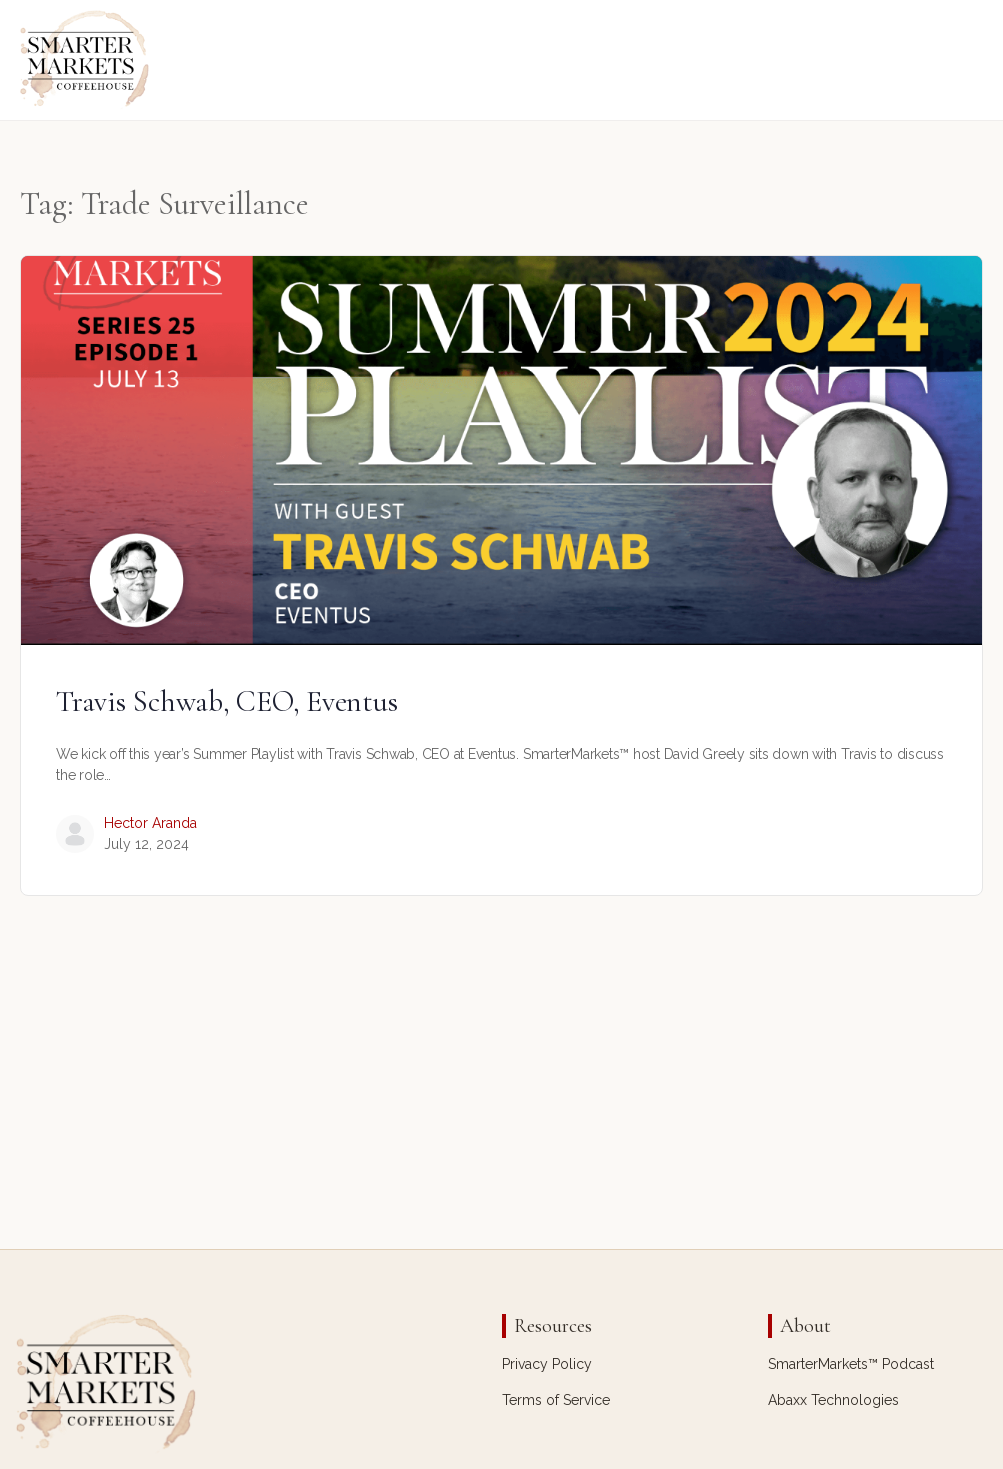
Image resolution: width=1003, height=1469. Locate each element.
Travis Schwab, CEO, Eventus (227, 701)
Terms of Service (556, 1400)
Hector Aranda (150, 823)
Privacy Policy (547, 1364)
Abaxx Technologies (833, 1400)
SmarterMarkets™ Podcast (851, 1364)
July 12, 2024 (146, 844)
